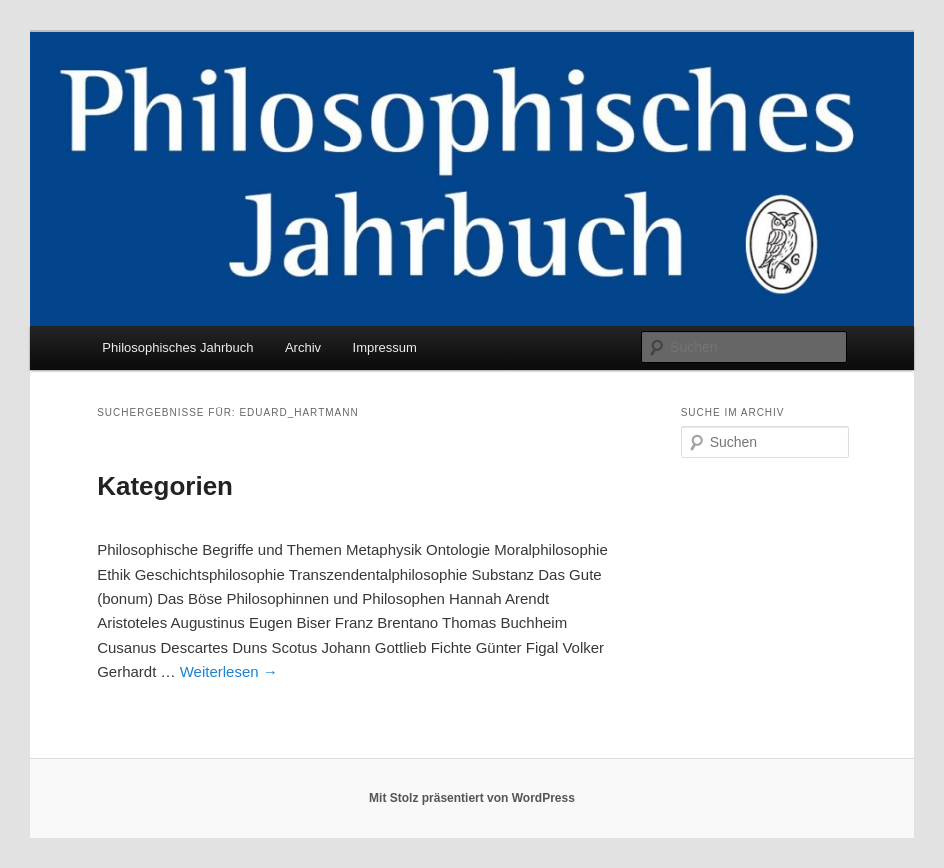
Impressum (385, 347)
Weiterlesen (229, 671)
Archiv (303, 347)
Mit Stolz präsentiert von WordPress (472, 798)
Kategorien (165, 486)
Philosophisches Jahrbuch (177, 347)
